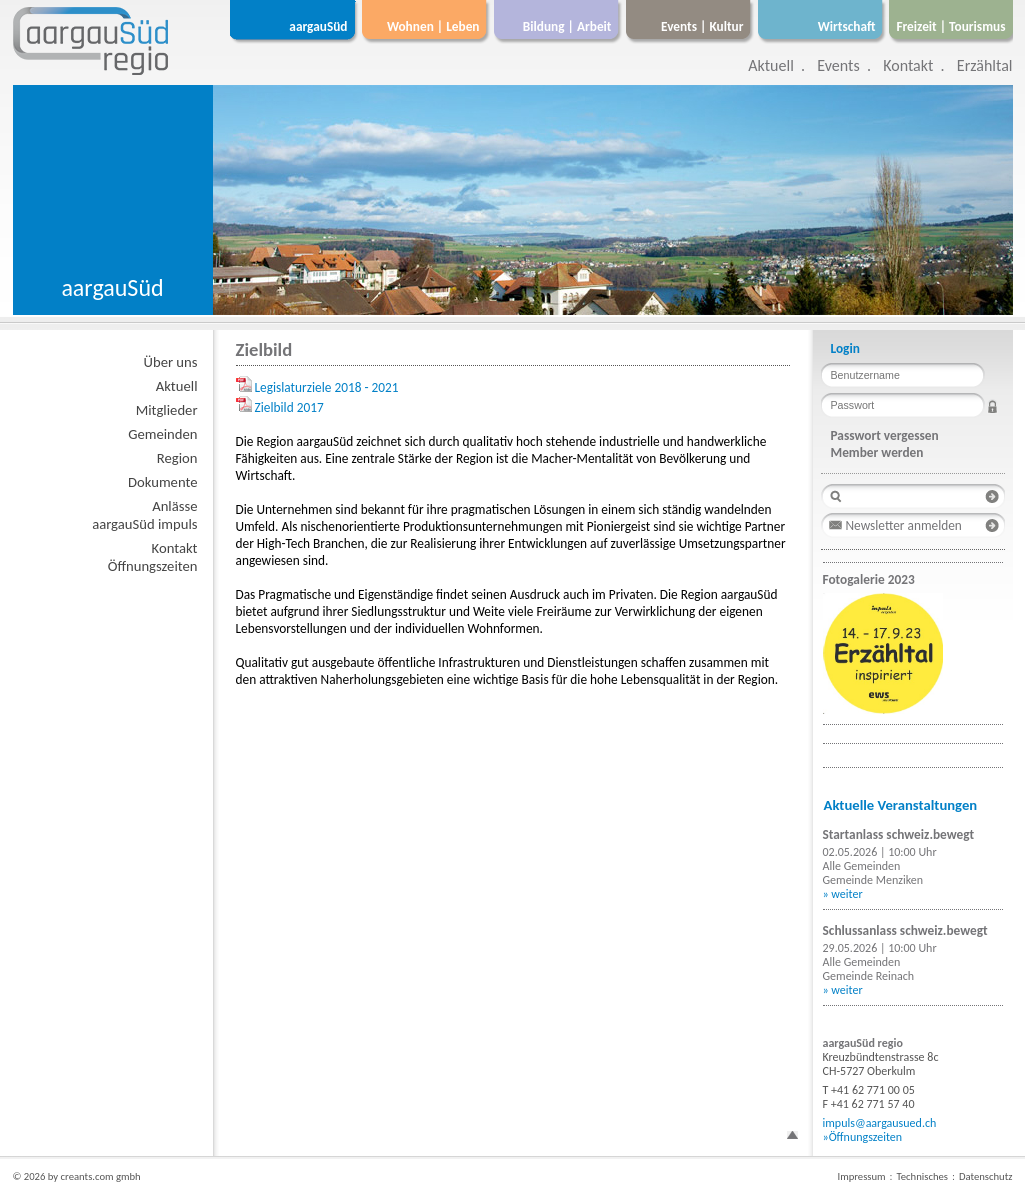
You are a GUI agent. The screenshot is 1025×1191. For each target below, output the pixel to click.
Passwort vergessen (885, 435)
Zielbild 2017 (289, 407)
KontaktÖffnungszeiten (153, 557)
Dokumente (163, 482)
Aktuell (771, 65)
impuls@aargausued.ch (880, 1123)
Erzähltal (985, 65)
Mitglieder (167, 410)
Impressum (861, 1176)
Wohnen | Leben (433, 26)
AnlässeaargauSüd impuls (144, 515)
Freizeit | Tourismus (950, 26)
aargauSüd (318, 26)
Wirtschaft (847, 26)
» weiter (843, 894)
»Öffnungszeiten (863, 1137)
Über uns (171, 362)
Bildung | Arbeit (567, 26)
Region (177, 458)
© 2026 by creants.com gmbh (77, 1176)
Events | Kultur (702, 26)
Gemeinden (162, 434)
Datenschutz (986, 1176)
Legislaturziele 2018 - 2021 (327, 387)
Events (838, 65)
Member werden (877, 452)
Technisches (922, 1176)
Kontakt (908, 65)
